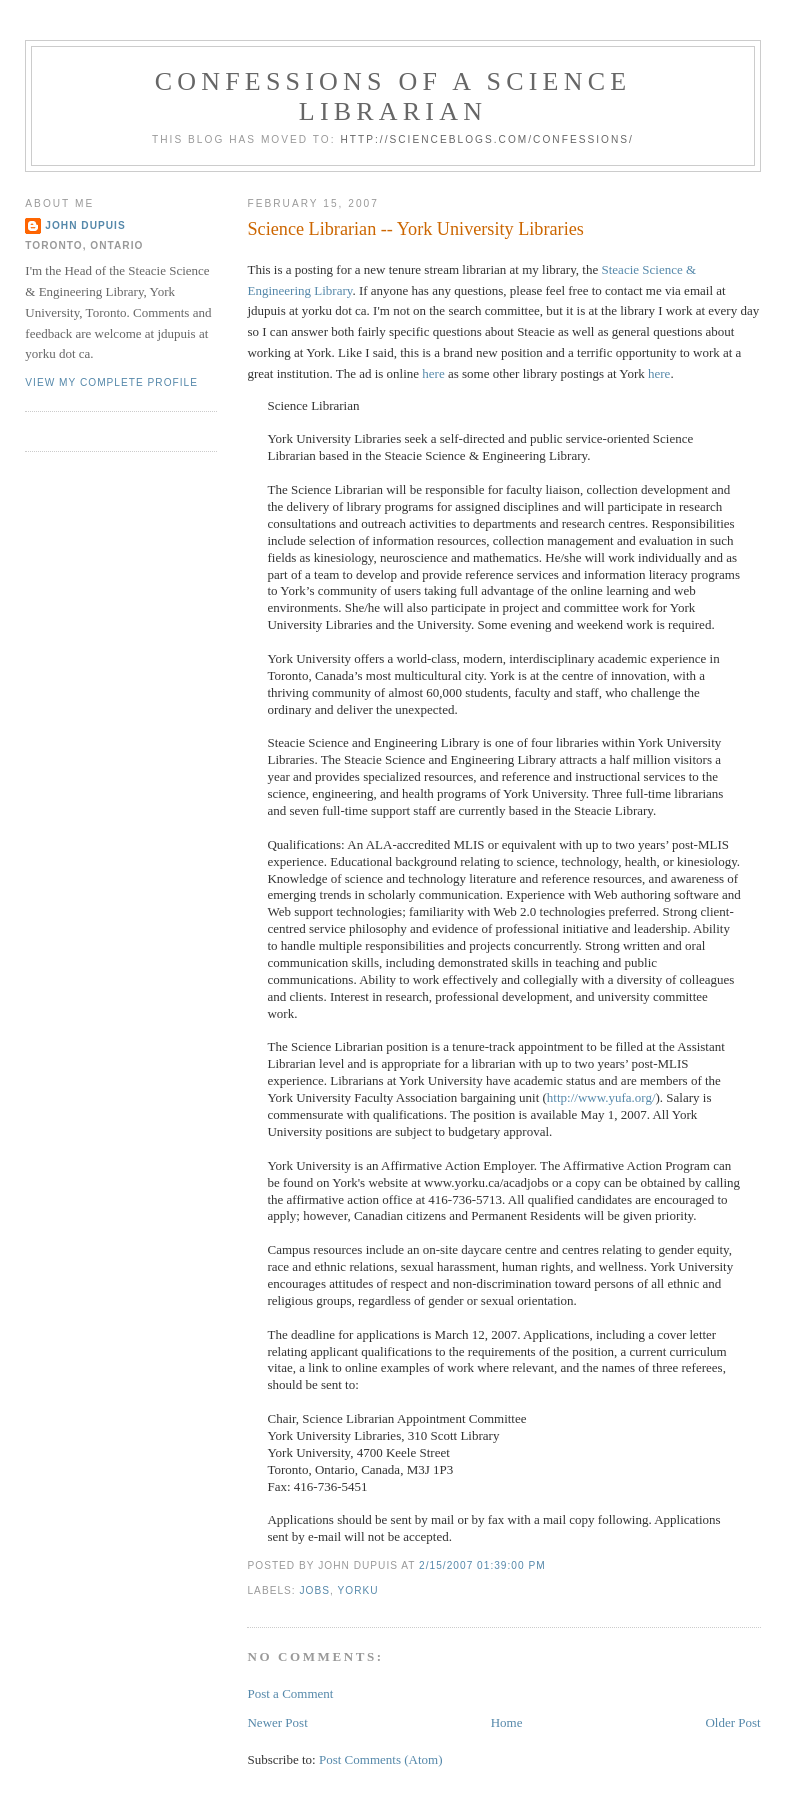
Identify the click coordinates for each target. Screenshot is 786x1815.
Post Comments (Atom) (381, 1759)
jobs (314, 1590)
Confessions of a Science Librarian (393, 96)
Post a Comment (290, 1693)
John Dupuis (85, 225)
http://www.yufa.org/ (601, 1097)
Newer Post (277, 1722)
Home (507, 1722)
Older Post (732, 1722)
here (433, 373)
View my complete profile (111, 382)
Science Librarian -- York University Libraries (415, 229)
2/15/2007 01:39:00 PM (482, 1565)
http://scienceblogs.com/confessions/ (487, 139)
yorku (357, 1590)
